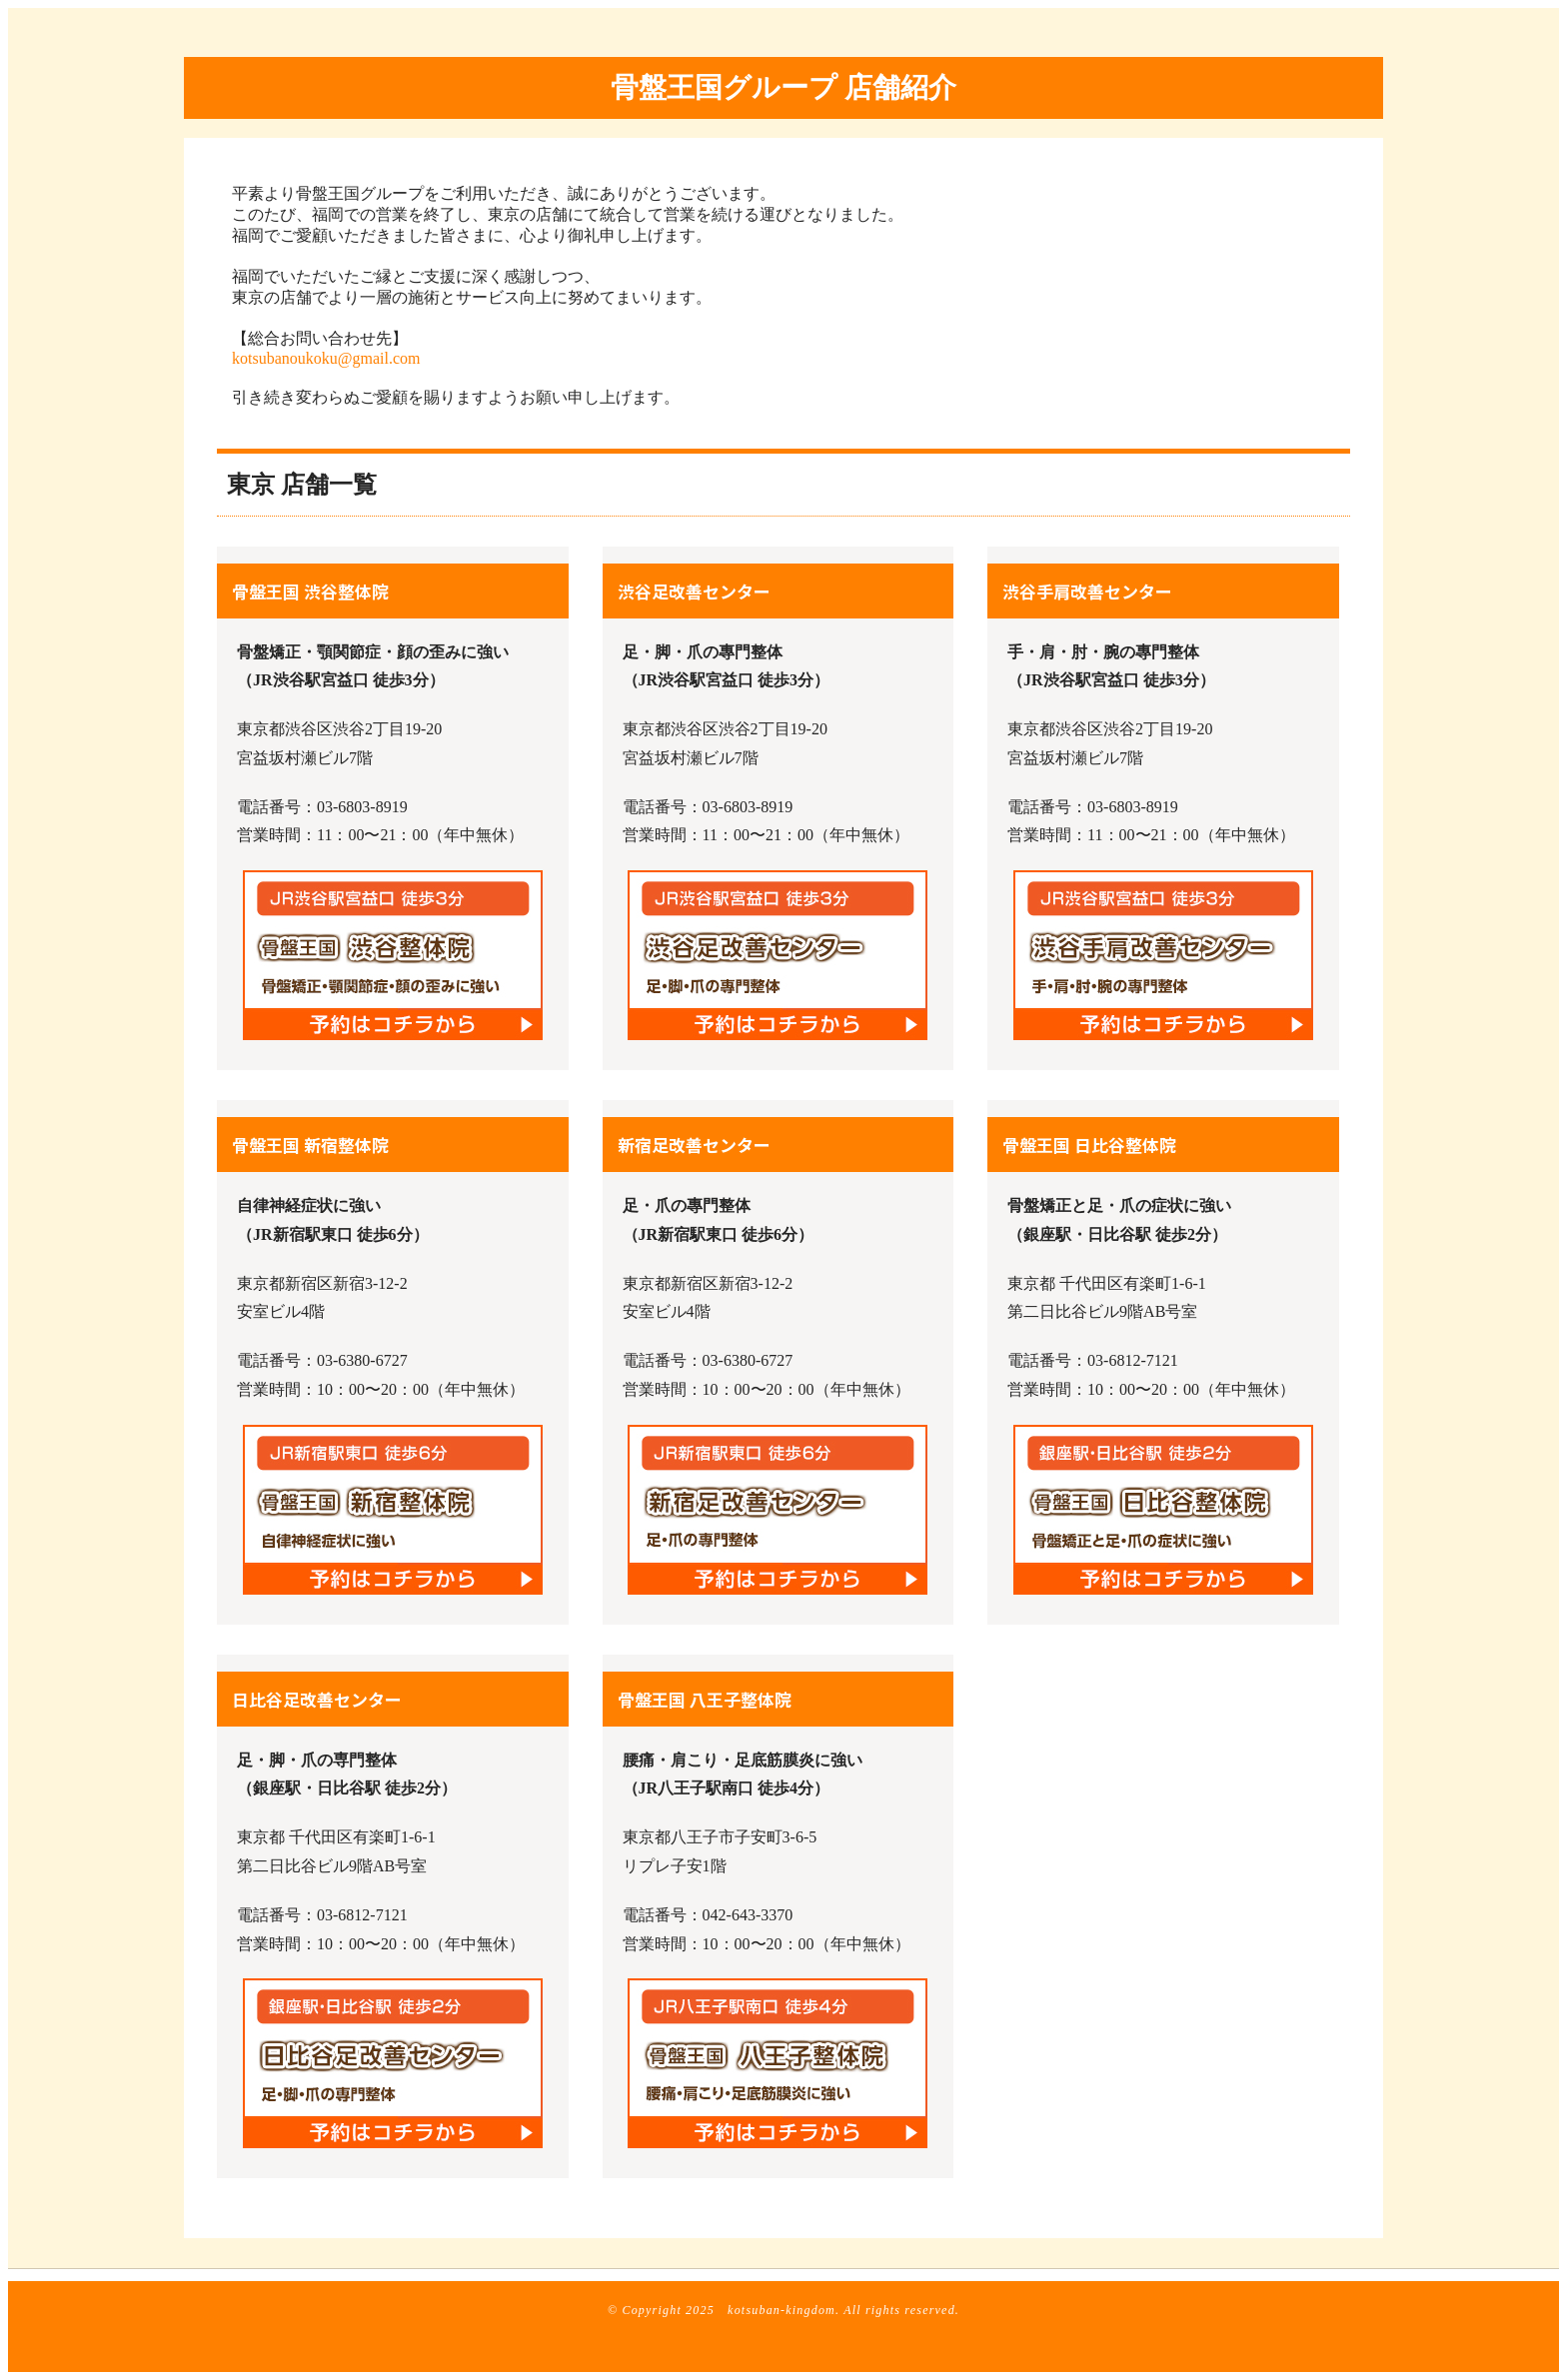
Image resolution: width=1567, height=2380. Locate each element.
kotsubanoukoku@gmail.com (326, 358)
